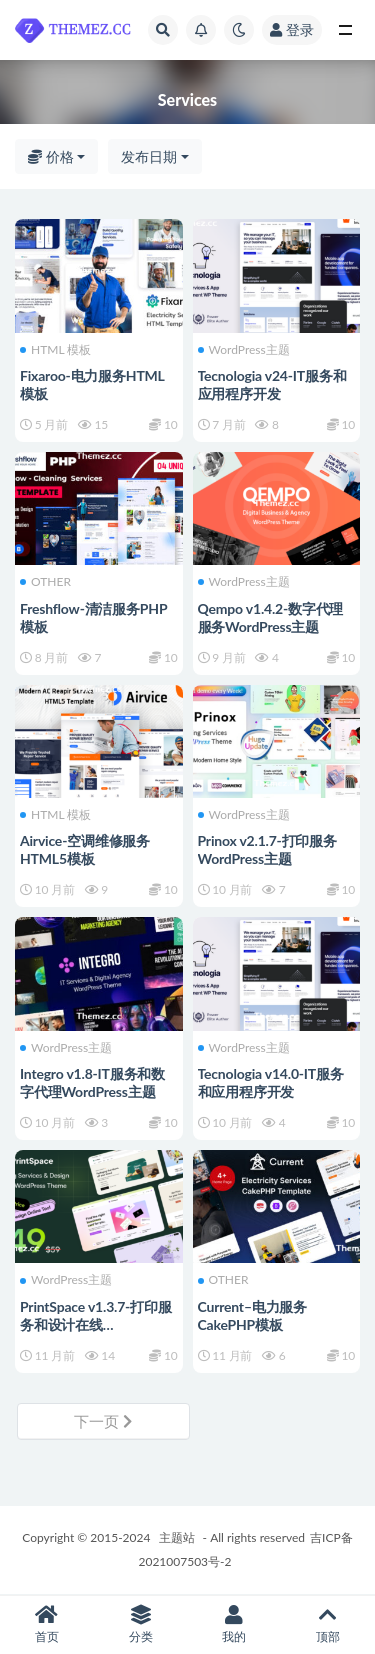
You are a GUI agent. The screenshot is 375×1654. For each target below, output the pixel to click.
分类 (141, 1624)
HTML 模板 (55, 350)
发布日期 (149, 156)
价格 (51, 156)
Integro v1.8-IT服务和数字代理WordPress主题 (92, 1082)
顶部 (328, 1624)
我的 (235, 1624)
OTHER (45, 582)
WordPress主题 (244, 350)
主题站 (177, 1537)
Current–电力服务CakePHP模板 (253, 1315)
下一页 (103, 1421)
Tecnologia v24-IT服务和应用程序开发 (272, 384)
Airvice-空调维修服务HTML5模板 (85, 849)
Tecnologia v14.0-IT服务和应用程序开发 (271, 1082)
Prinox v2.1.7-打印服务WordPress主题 (267, 849)
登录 (292, 29)
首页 (47, 1624)
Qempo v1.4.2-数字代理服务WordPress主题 (271, 617)
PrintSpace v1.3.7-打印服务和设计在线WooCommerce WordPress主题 (96, 1333)
